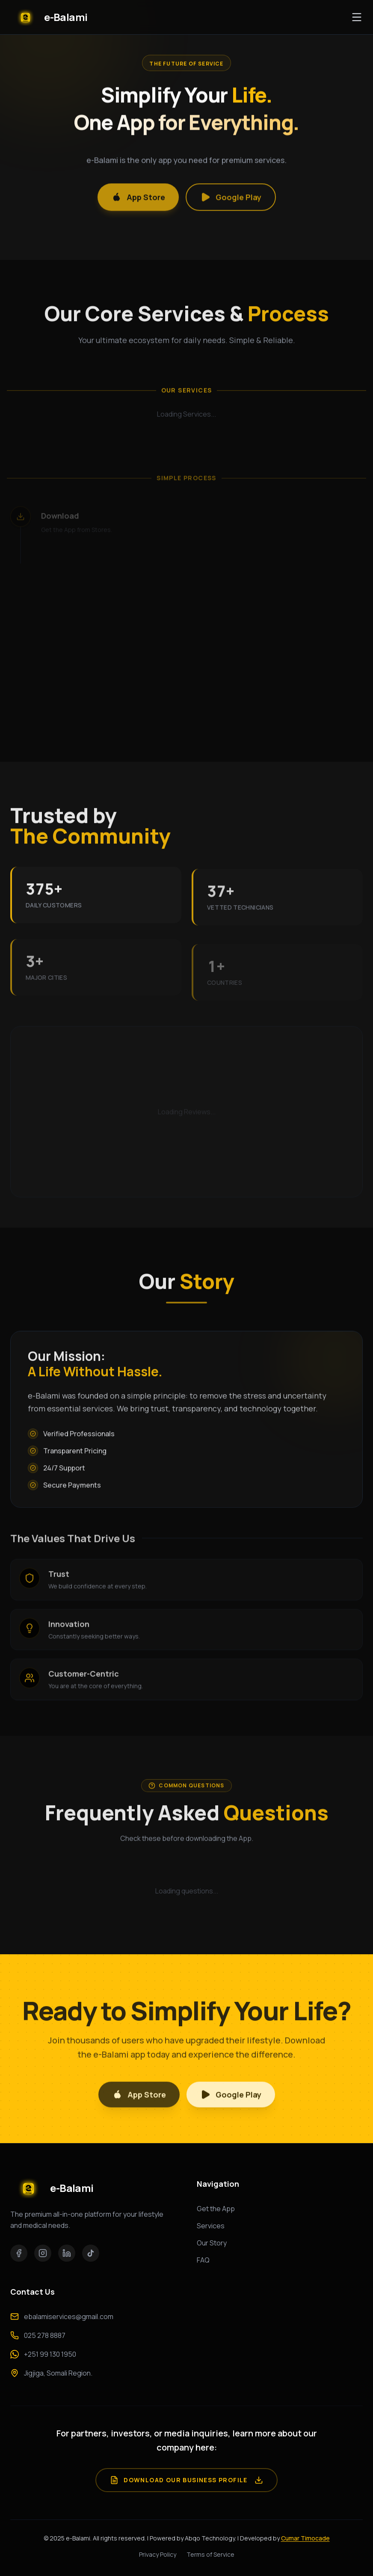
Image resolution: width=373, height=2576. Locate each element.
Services (211, 2225)
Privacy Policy (157, 2554)
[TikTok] (90, 2253)
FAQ (203, 2260)
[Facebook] (18, 2253)
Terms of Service (210, 2554)
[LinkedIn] (66, 2253)
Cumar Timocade (305, 2538)
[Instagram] (42, 2253)
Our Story (212, 2243)
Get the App (216, 2208)
